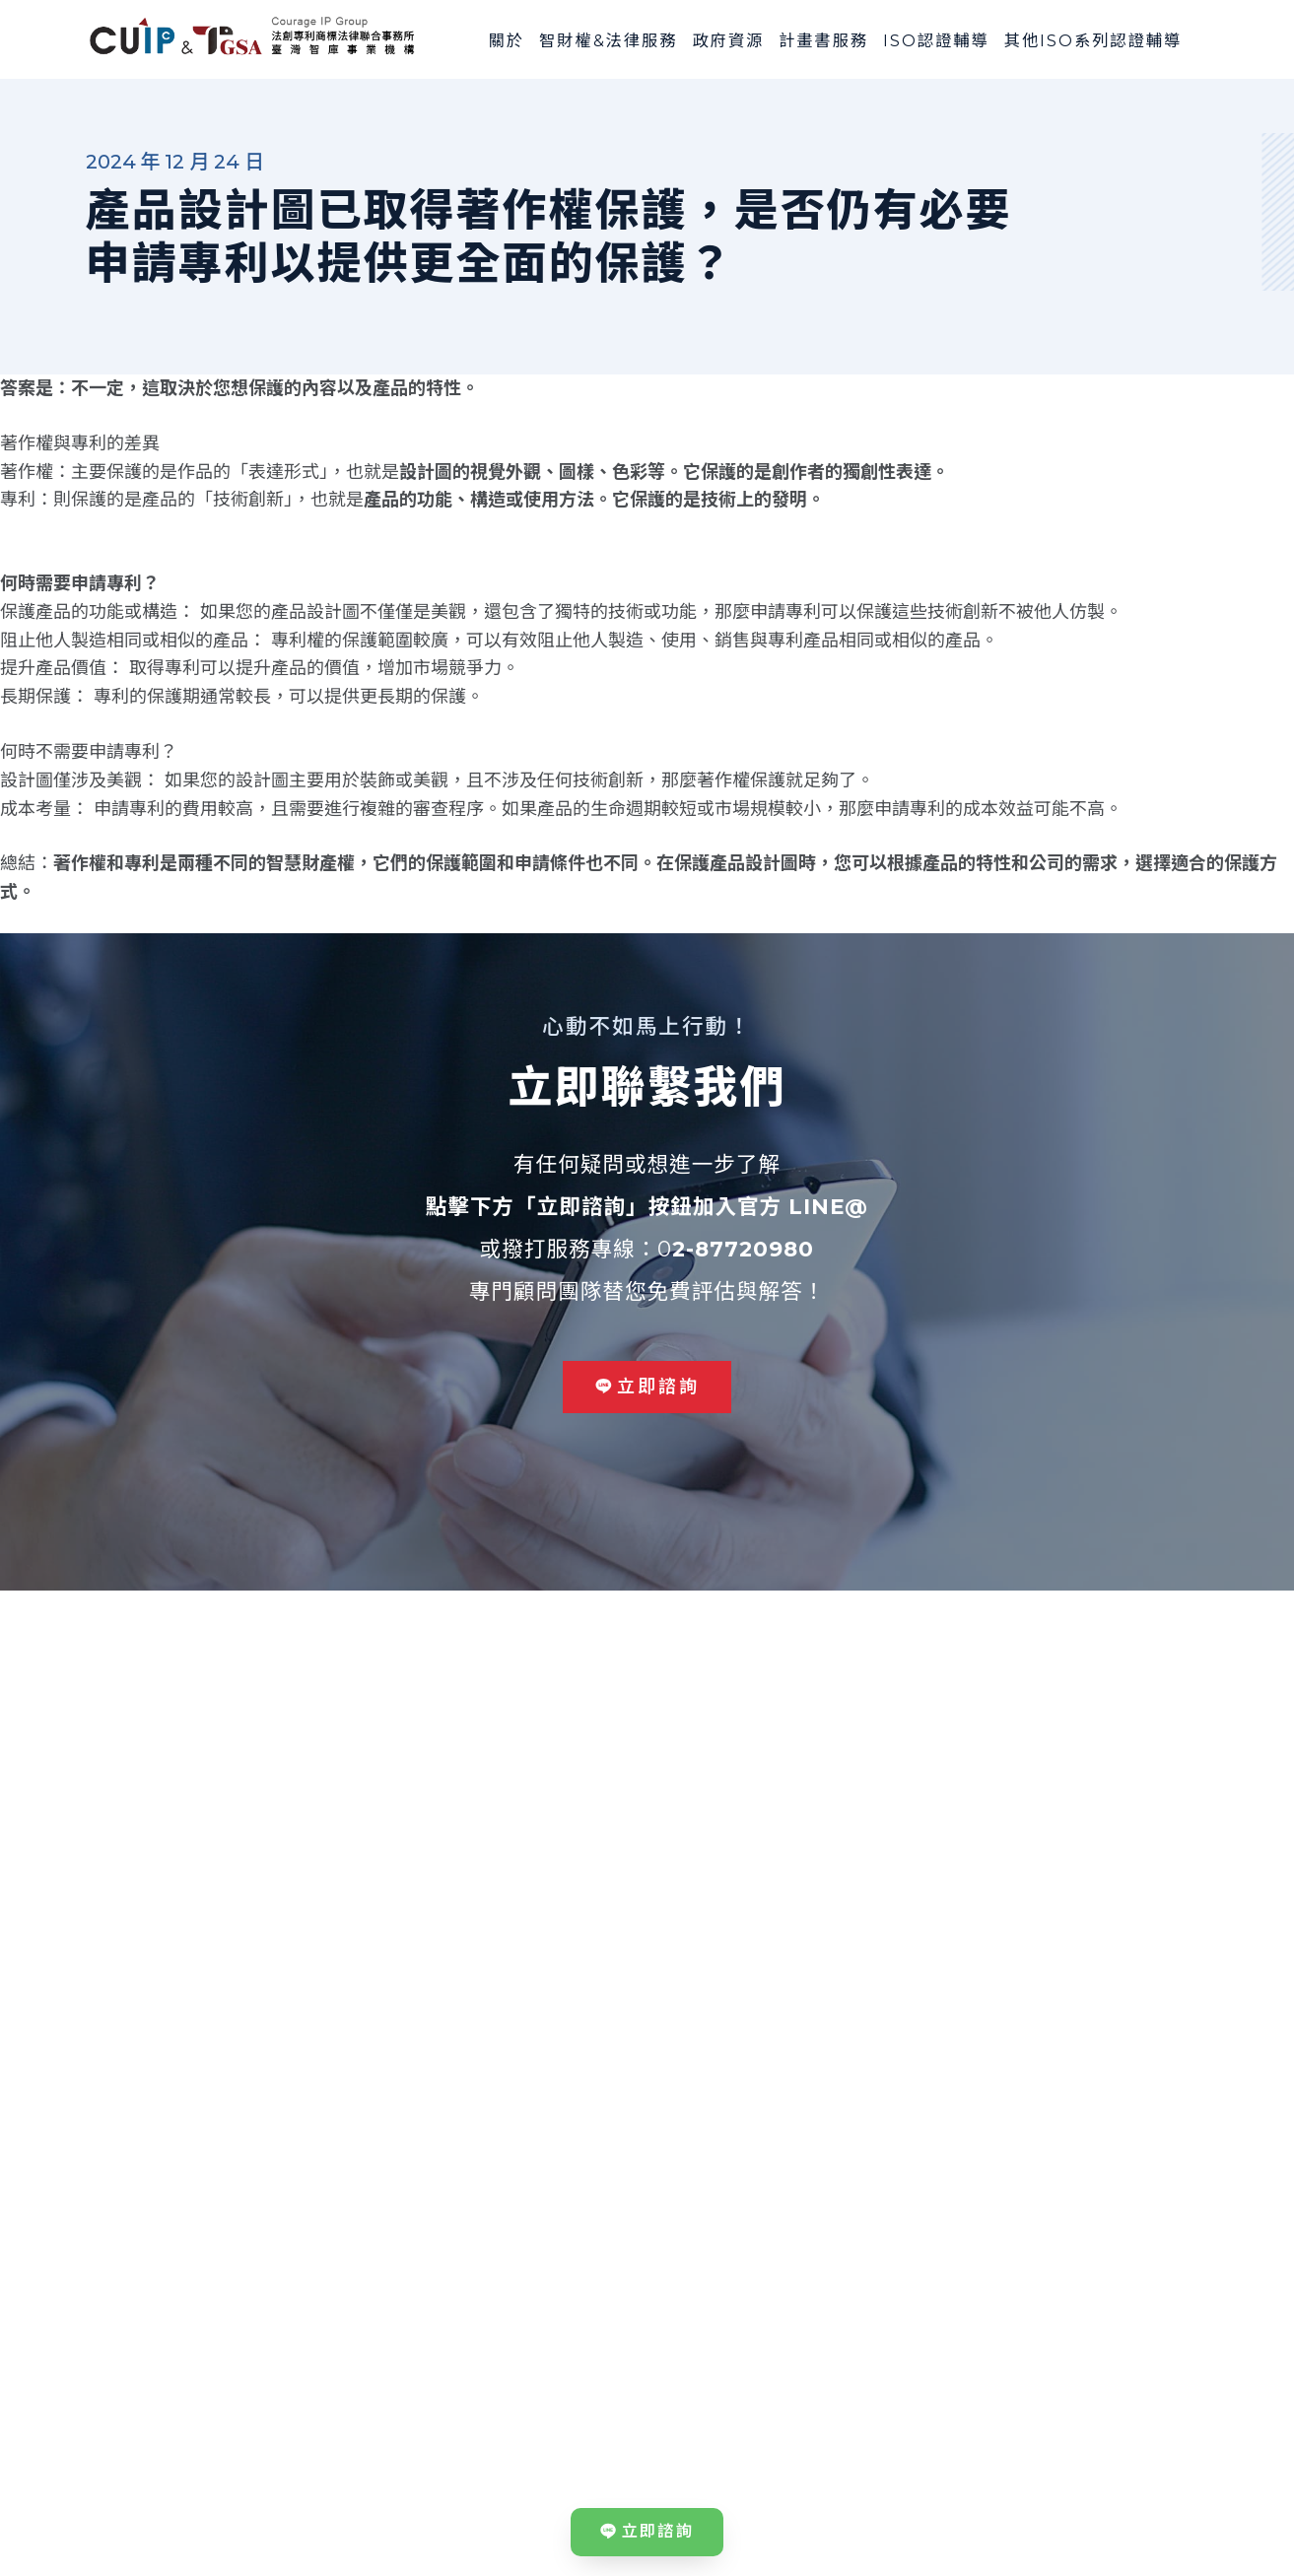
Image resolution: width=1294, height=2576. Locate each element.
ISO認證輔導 (936, 40)
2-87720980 (743, 1248)
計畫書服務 (823, 40)
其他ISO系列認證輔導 (1093, 40)
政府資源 (728, 40)
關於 (506, 40)
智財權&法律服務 (608, 40)
